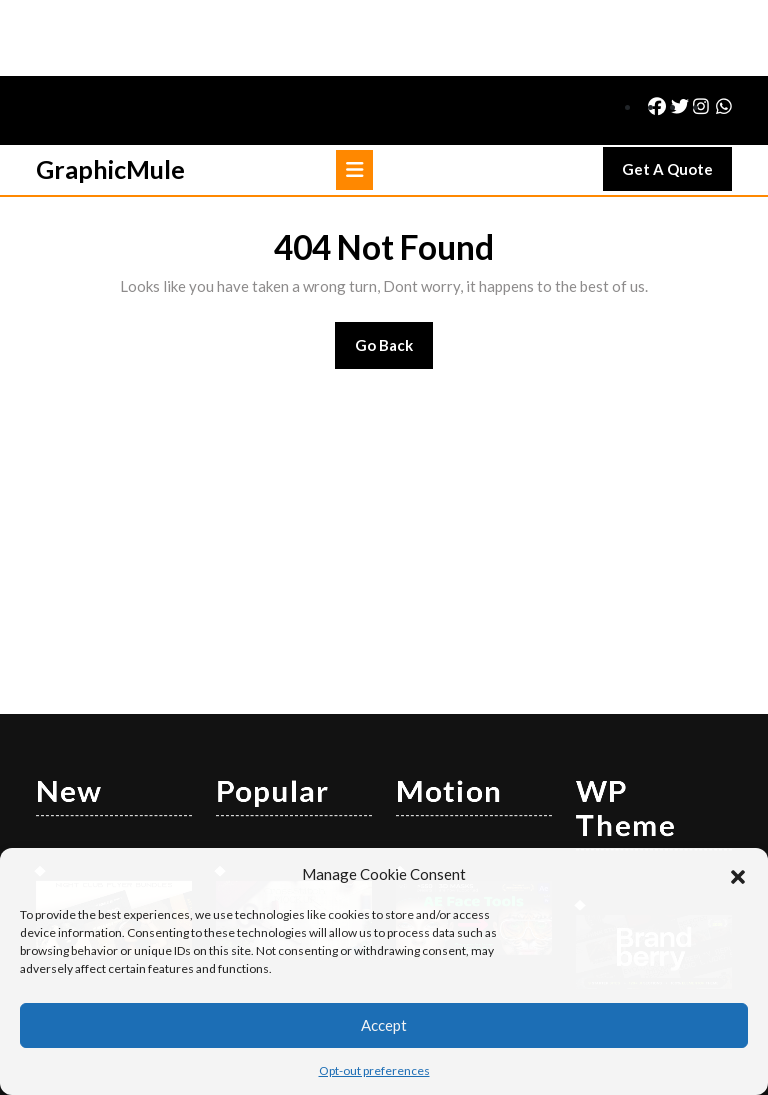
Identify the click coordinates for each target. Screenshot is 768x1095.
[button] (738, 874)
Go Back (394, 275)
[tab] (354, 94)
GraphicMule (110, 93)
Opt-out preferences (374, 1070)
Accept (384, 1025)
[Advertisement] (384, 458)
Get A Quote (677, 98)
